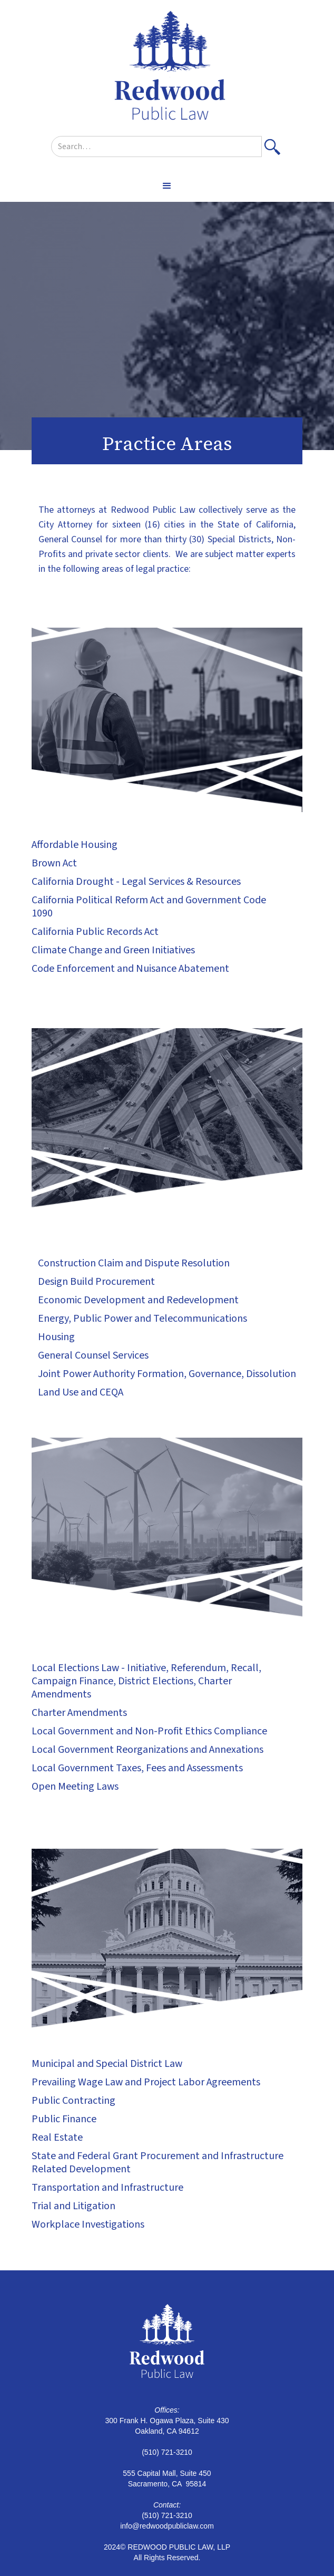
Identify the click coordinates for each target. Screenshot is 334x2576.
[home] (167, 68)
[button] (167, 186)
